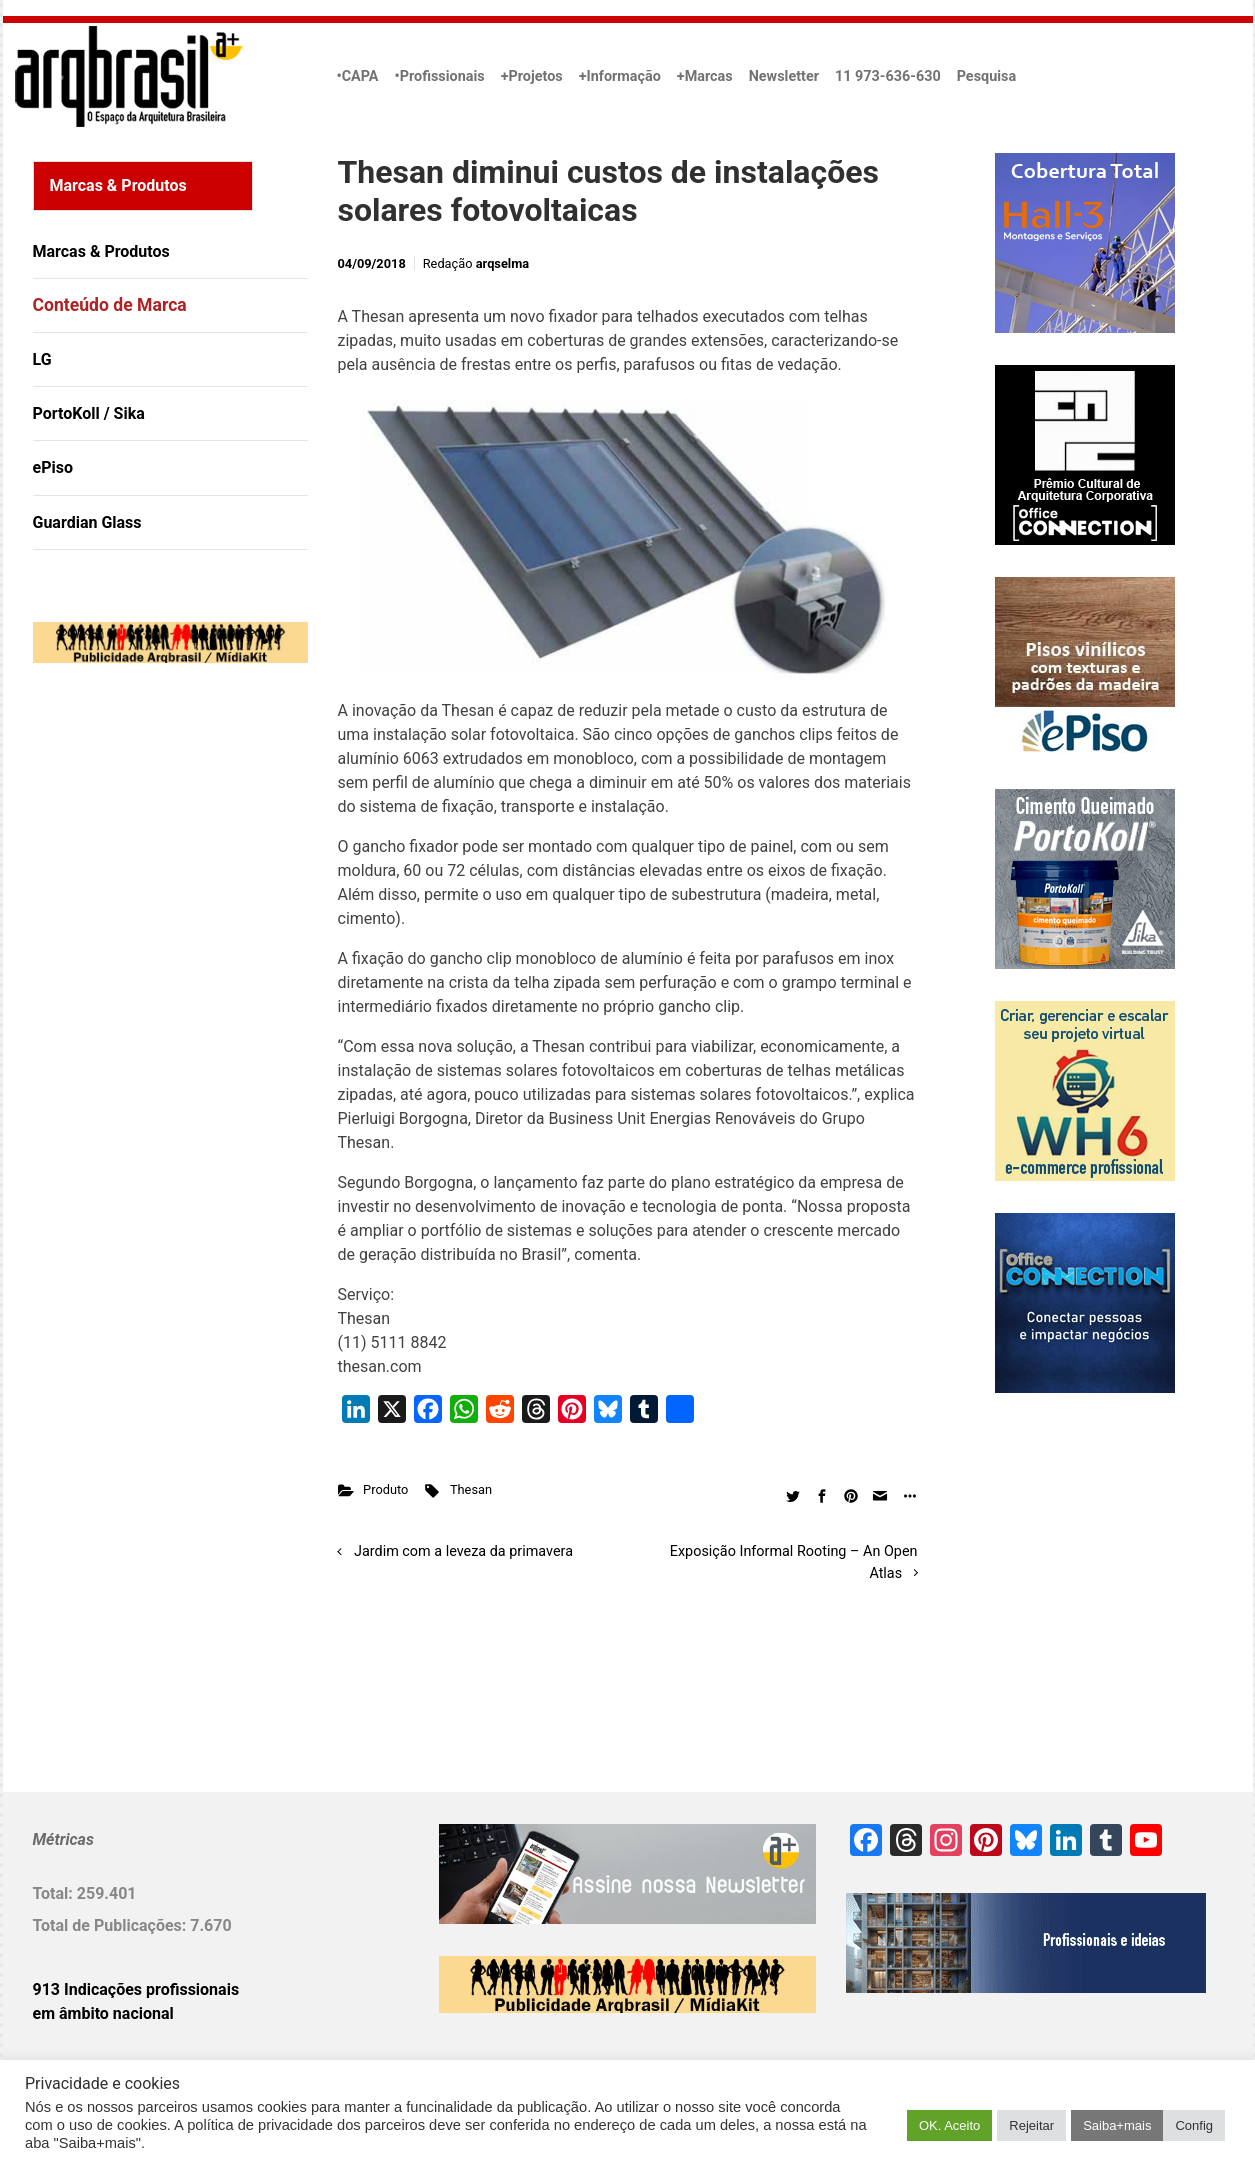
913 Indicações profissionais (136, 1989)
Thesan (471, 1489)
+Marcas (705, 76)
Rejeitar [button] (1031, 2125)
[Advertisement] (158, 883)
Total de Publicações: (112, 1925)
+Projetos (532, 76)
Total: (55, 1893)
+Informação (620, 76)
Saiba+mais (1117, 2125)
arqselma (502, 263)
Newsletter (784, 76)
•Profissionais (440, 76)
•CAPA (358, 76)
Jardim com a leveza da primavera (463, 1551)
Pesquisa (986, 76)
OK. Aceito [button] (949, 2125)
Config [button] (1194, 2125)
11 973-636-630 (888, 76)
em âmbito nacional (103, 2013)
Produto (385, 1489)
